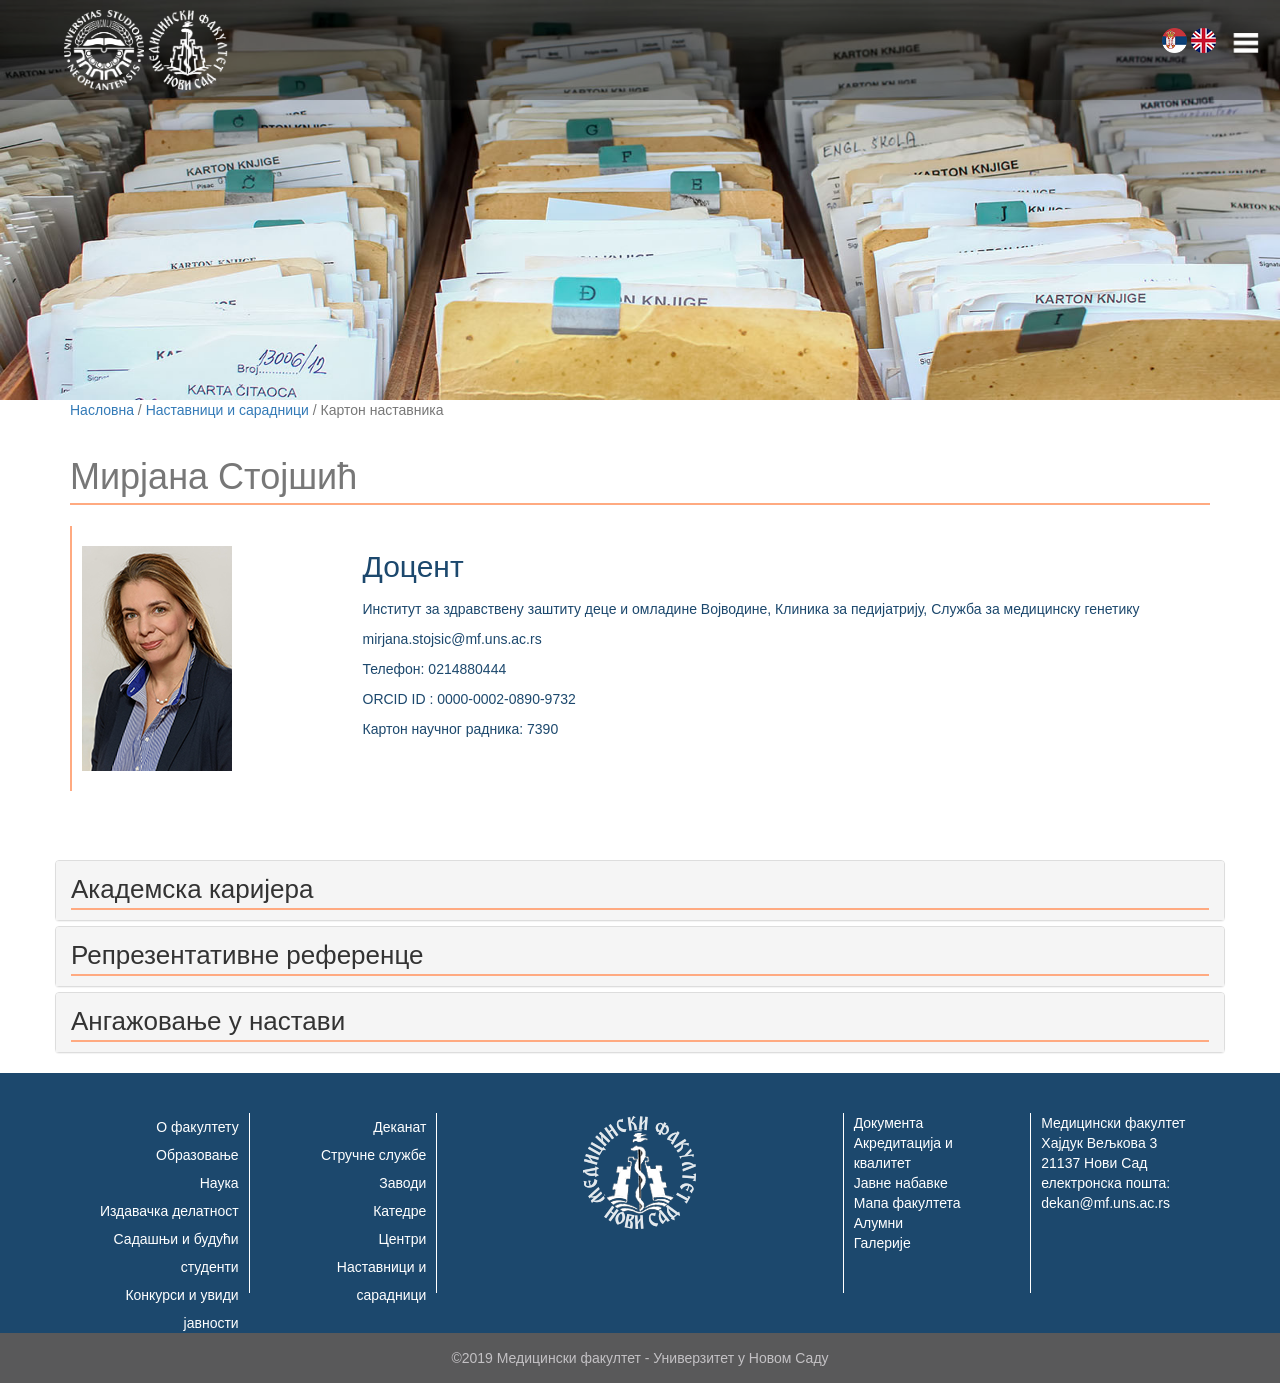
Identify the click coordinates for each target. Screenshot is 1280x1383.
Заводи (402, 1183)
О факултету (197, 1127)
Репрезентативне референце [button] (247, 955)
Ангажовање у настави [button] (208, 1021)
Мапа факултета (907, 1203)
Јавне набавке (901, 1183)
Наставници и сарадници (227, 410)
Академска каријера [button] (192, 889)
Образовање (197, 1155)
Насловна (102, 410)
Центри (402, 1239)
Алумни (879, 1223)
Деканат (399, 1127)
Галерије (882, 1243)
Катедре (399, 1211)
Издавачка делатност (169, 1211)
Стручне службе (373, 1155)
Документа (889, 1123)
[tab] (640, 890)
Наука (219, 1183)
